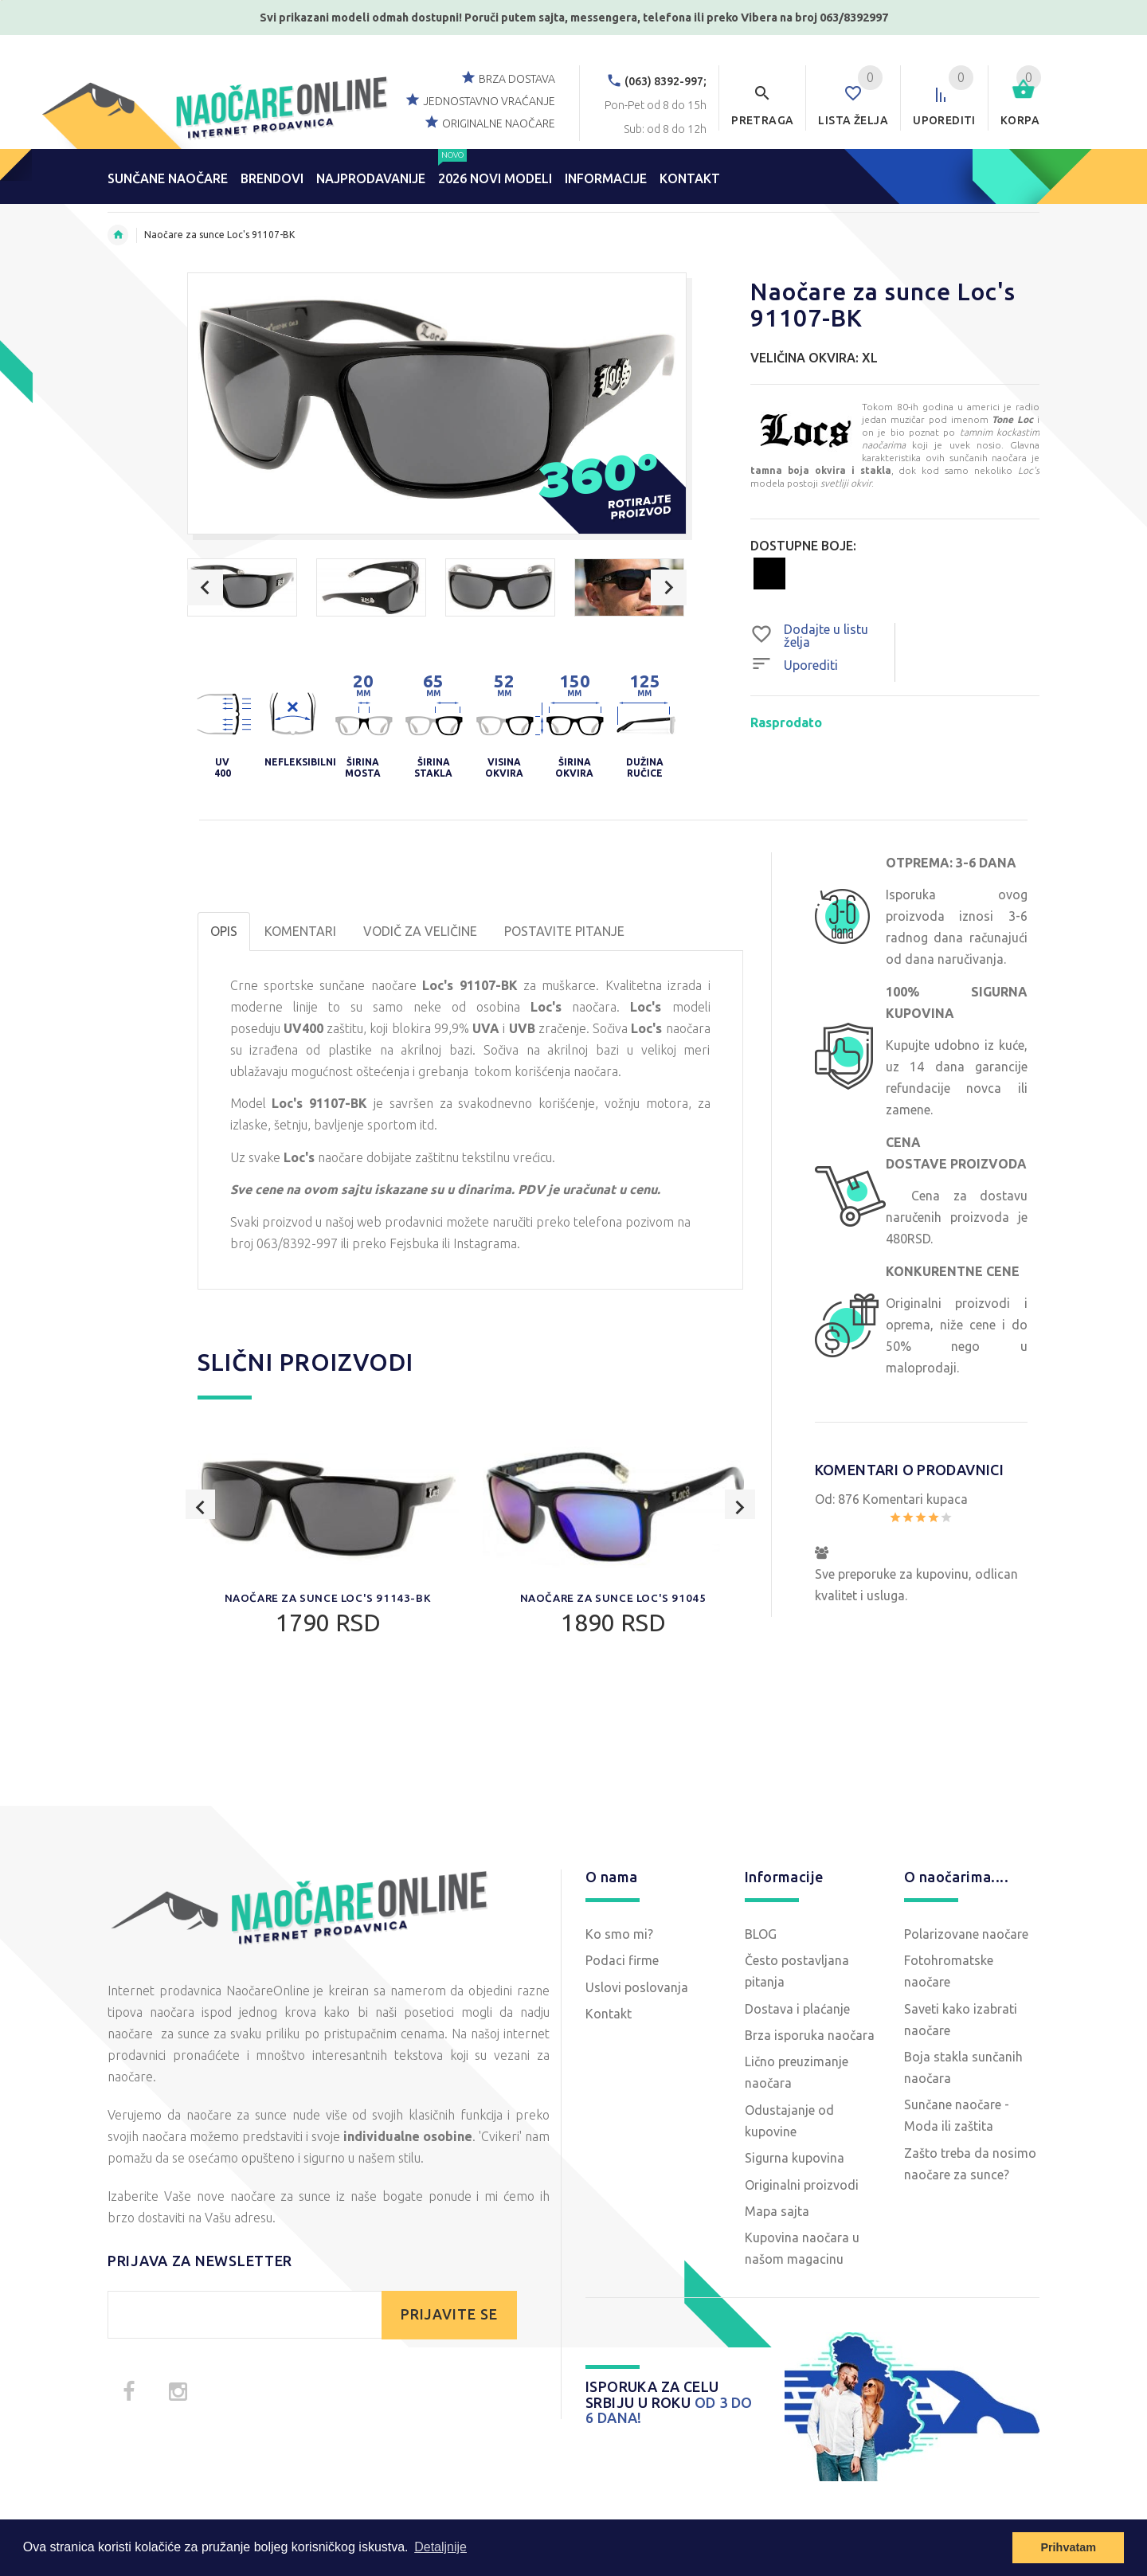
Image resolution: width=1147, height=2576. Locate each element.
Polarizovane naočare (966, 1934)
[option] (242, 587)
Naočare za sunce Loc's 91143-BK (327, 1597)
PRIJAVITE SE (449, 2314)
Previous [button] (205, 587)
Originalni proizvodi (802, 2185)
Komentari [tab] (300, 931)
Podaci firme (622, 1960)
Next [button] (669, 587)
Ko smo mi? (619, 1934)
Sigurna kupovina (794, 2158)
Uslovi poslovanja (636, 1987)
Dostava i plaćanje (797, 2009)
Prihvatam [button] (1068, 2547)
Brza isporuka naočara (810, 2035)
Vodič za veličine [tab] (420, 931)
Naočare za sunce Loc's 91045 (613, 1597)
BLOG (761, 1934)
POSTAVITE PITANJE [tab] (564, 931)
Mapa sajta (777, 2211)
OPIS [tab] (223, 931)
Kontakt (608, 2013)
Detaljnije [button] (440, 2547)
